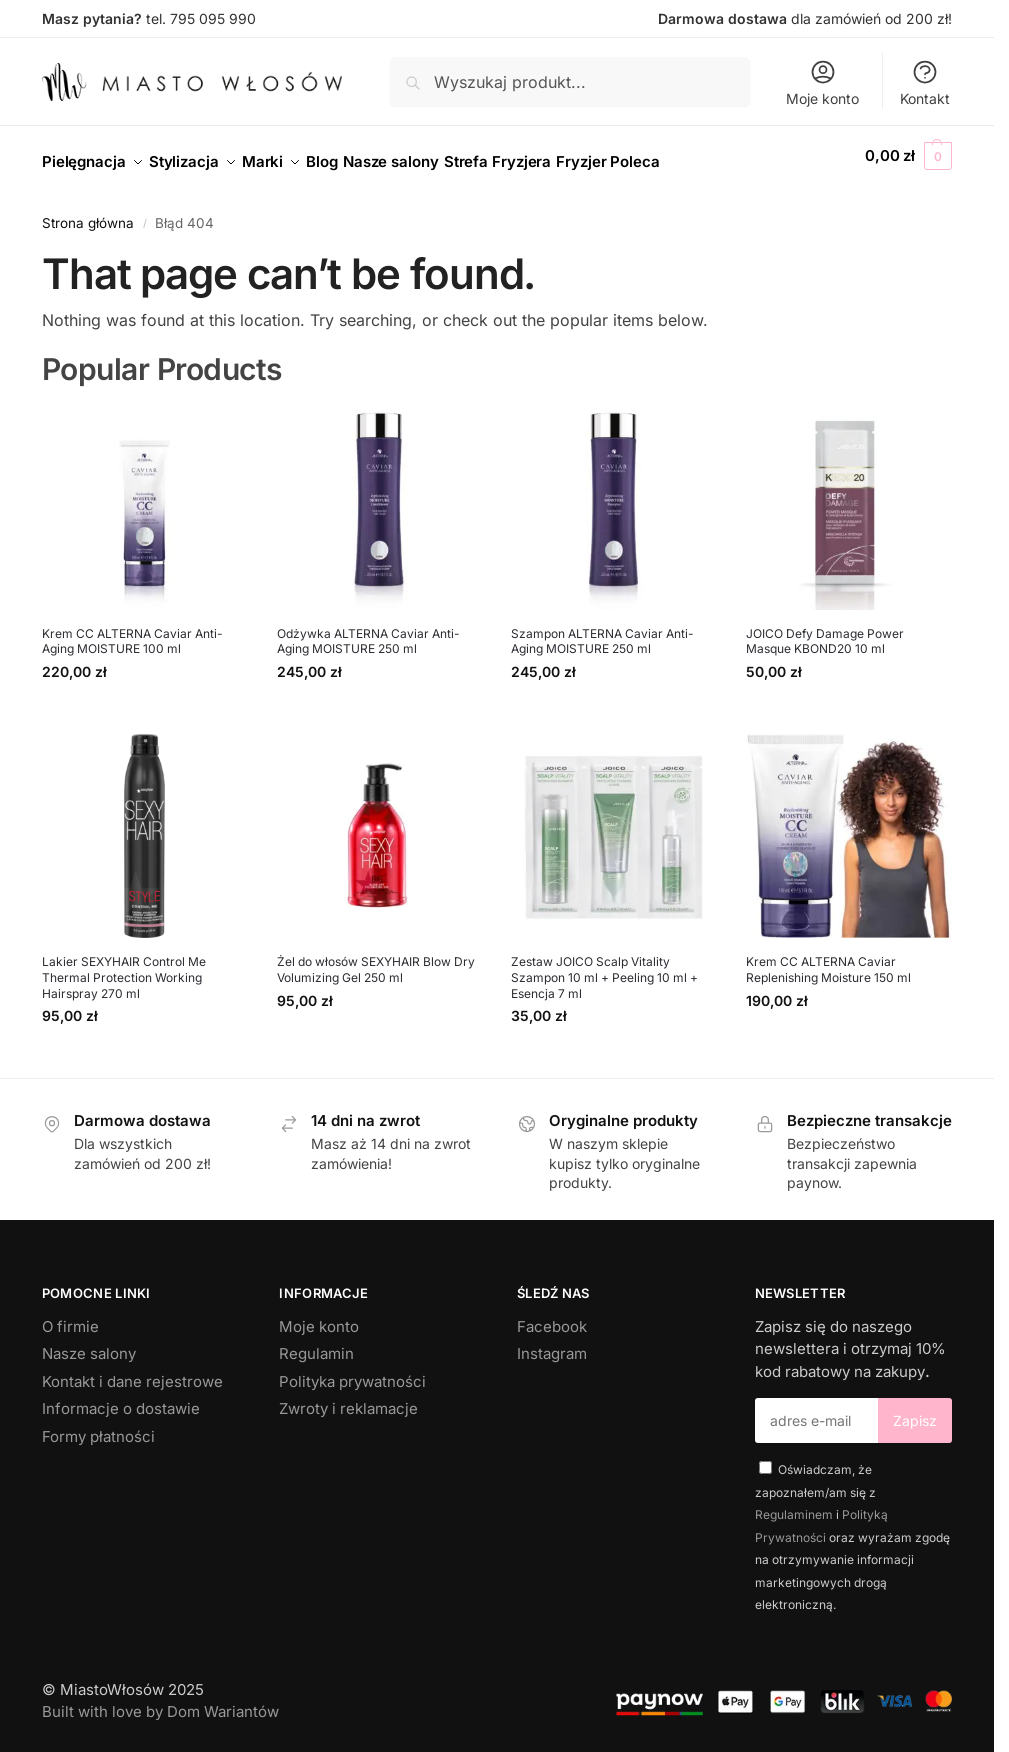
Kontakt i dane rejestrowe (132, 1370)
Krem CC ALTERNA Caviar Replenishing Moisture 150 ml (828, 958)
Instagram (552, 1342)
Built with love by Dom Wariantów (160, 1700)
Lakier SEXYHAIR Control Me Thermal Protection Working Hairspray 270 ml (124, 966)
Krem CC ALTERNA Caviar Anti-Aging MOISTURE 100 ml (132, 629)
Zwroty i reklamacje (348, 1397)
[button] (908, 156)
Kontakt (925, 82)
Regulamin (316, 1342)
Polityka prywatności (352, 1370)
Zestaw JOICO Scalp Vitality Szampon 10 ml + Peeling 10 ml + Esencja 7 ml (604, 966)
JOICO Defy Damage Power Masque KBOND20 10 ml (825, 629)
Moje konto (822, 82)
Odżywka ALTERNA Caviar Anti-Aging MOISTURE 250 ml (368, 629)
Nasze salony (89, 1342)
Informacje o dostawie (121, 1397)
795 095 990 (213, 18)
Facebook (552, 1315)
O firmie (70, 1315)
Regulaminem (794, 1503)
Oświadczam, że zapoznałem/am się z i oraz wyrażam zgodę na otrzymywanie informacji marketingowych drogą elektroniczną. (852, 1526)
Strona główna (88, 212)
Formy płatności (98, 1425)
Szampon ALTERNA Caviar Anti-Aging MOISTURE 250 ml (602, 629)
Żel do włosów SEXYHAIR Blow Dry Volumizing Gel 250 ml (376, 958)
